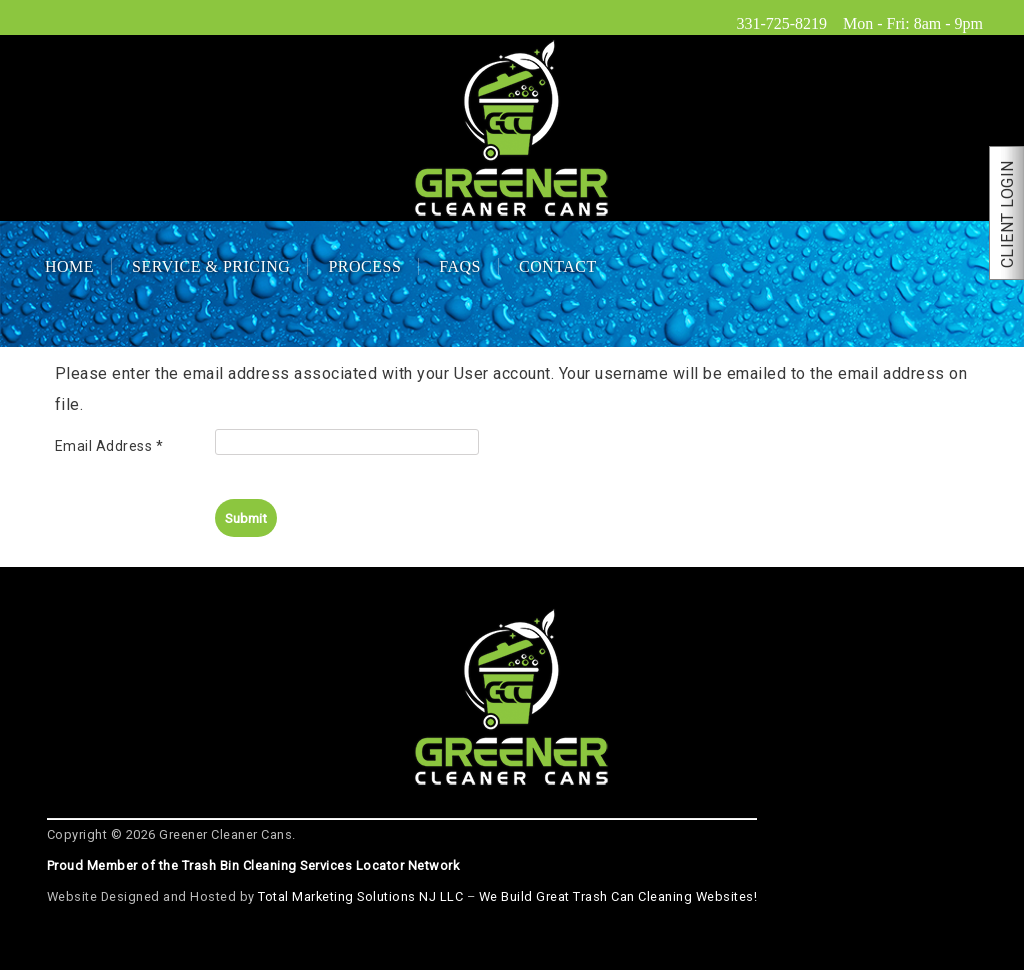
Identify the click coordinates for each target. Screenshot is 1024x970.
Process (364, 266)
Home (69, 266)
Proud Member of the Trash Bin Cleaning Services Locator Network (253, 865)
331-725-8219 (781, 23)
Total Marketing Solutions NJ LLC (360, 896)
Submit (246, 518)
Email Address (109, 446)
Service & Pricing (211, 266)
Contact (558, 266)
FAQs (460, 266)
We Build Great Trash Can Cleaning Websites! (618, 896)
